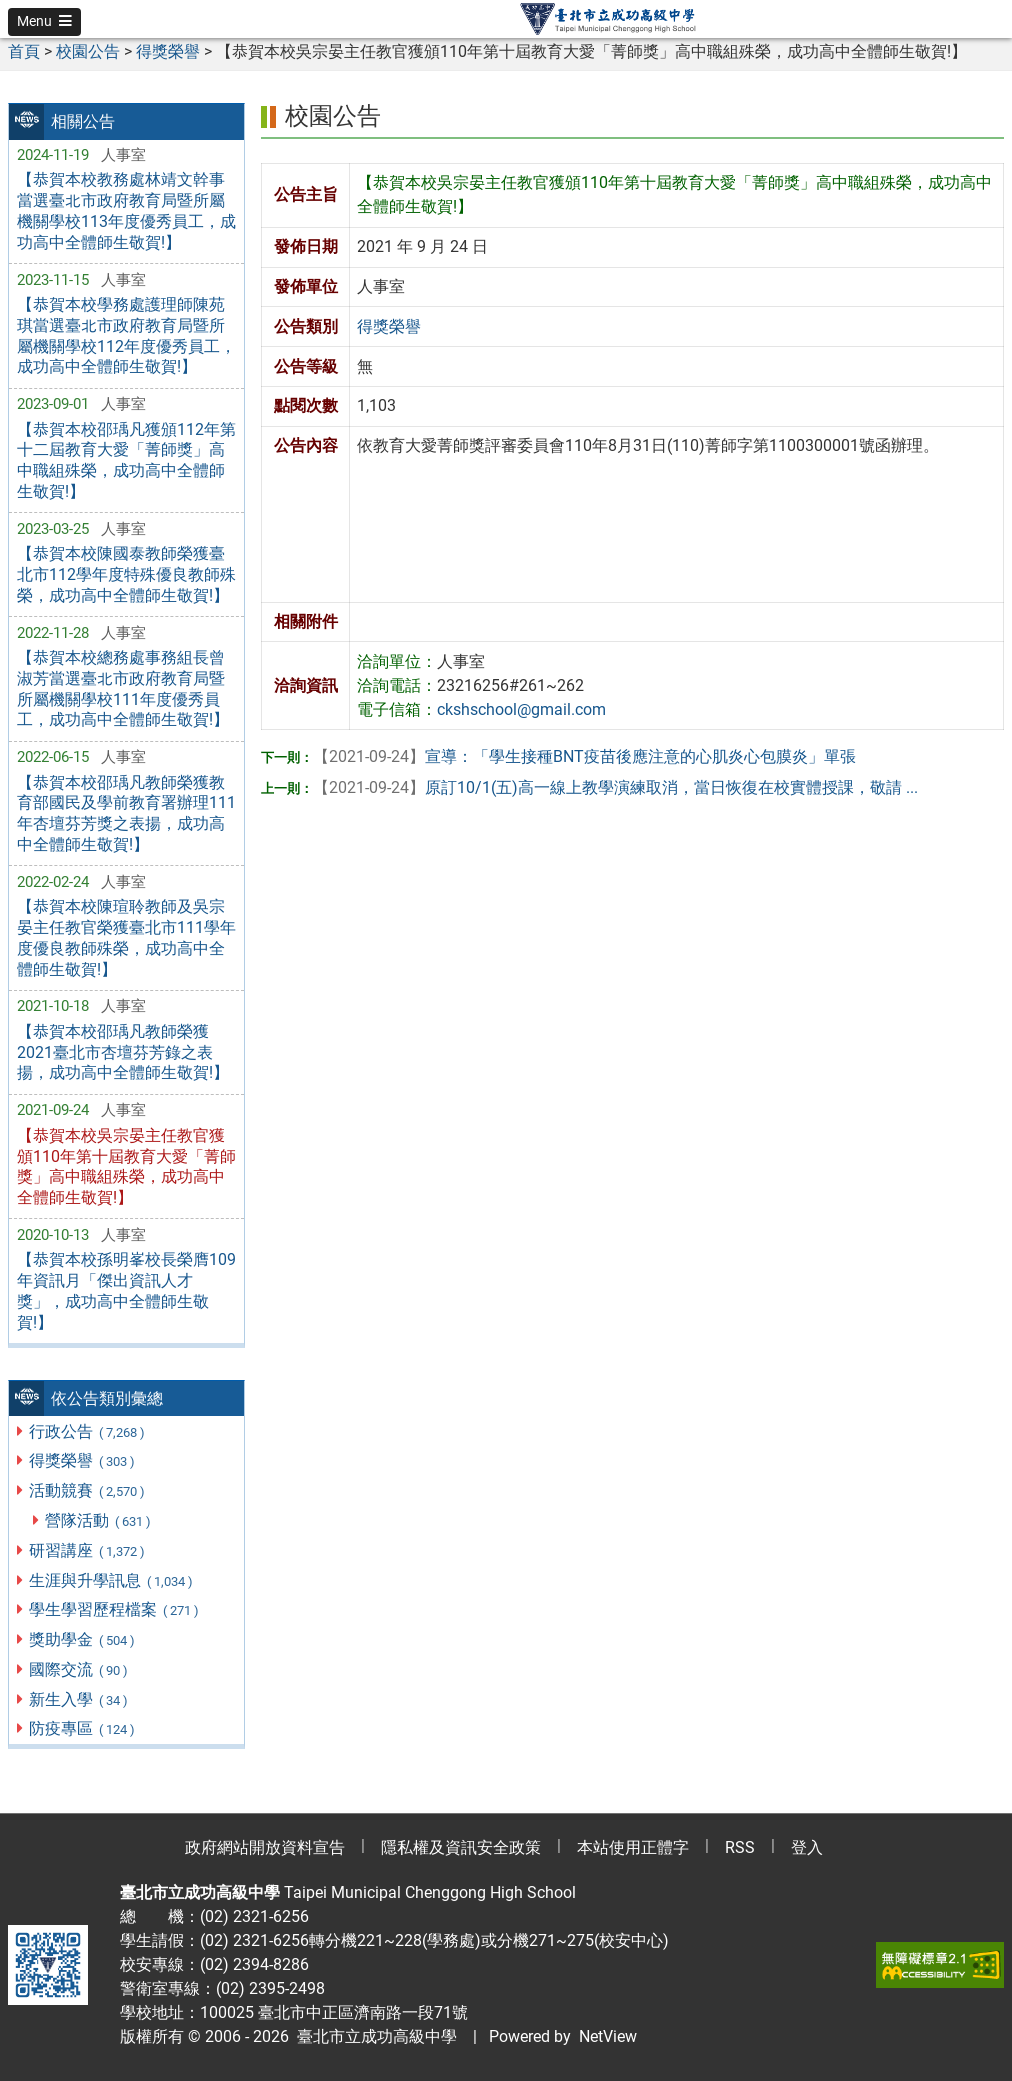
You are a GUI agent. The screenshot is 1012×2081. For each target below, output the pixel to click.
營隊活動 (98, 1520)
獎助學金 (82, 1639)
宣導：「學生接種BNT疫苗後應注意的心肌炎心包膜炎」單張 (584, 756)
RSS (740, 1847)
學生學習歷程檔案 (114, 1609)
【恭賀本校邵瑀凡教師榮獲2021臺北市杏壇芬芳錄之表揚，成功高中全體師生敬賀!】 (123, 1052)
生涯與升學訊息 (111, 1580)
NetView (608, 2036)
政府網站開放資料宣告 (265, 1847)
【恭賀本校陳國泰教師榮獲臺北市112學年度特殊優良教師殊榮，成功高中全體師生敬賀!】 (126, 574)
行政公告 (87, 1431)
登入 (807, 1847)
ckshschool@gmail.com (521, 709)
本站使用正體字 (633, 1847)
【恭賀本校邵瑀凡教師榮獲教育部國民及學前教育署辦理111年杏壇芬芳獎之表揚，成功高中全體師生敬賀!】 (126, 813)
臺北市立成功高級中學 (373, 2036)
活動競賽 (87, 1490)
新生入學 (79, 1699)
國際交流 (79, 1669)
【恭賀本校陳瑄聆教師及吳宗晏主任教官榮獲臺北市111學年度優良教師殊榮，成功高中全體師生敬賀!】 (126, 937)
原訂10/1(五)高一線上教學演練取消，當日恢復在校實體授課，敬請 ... (615, 787)
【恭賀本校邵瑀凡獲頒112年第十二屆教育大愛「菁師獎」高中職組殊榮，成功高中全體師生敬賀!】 (126, 460)
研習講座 (87, 1550)
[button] (44, 22)
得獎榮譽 (82, 1460)
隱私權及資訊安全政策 (461, 1847)
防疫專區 (82, 1728)
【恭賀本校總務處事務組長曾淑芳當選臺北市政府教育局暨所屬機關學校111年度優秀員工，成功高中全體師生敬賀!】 (123, 688)
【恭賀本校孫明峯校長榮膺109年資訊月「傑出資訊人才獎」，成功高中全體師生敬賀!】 (126, 1290)
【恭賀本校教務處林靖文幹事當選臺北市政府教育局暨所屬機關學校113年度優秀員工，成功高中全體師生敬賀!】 (126, 210)
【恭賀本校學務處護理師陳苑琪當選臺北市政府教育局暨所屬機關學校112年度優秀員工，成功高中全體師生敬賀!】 (126, 335)
